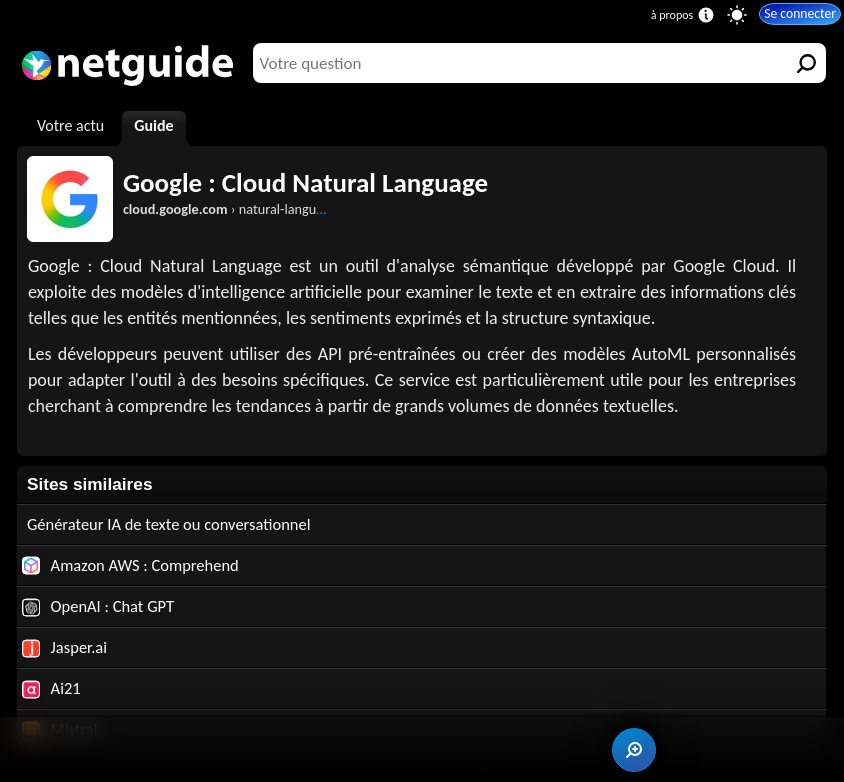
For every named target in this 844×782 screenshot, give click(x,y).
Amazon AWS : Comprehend (135, 566)
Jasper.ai (66, 650)
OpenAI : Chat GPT (101, 608)
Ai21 (52, 692)
